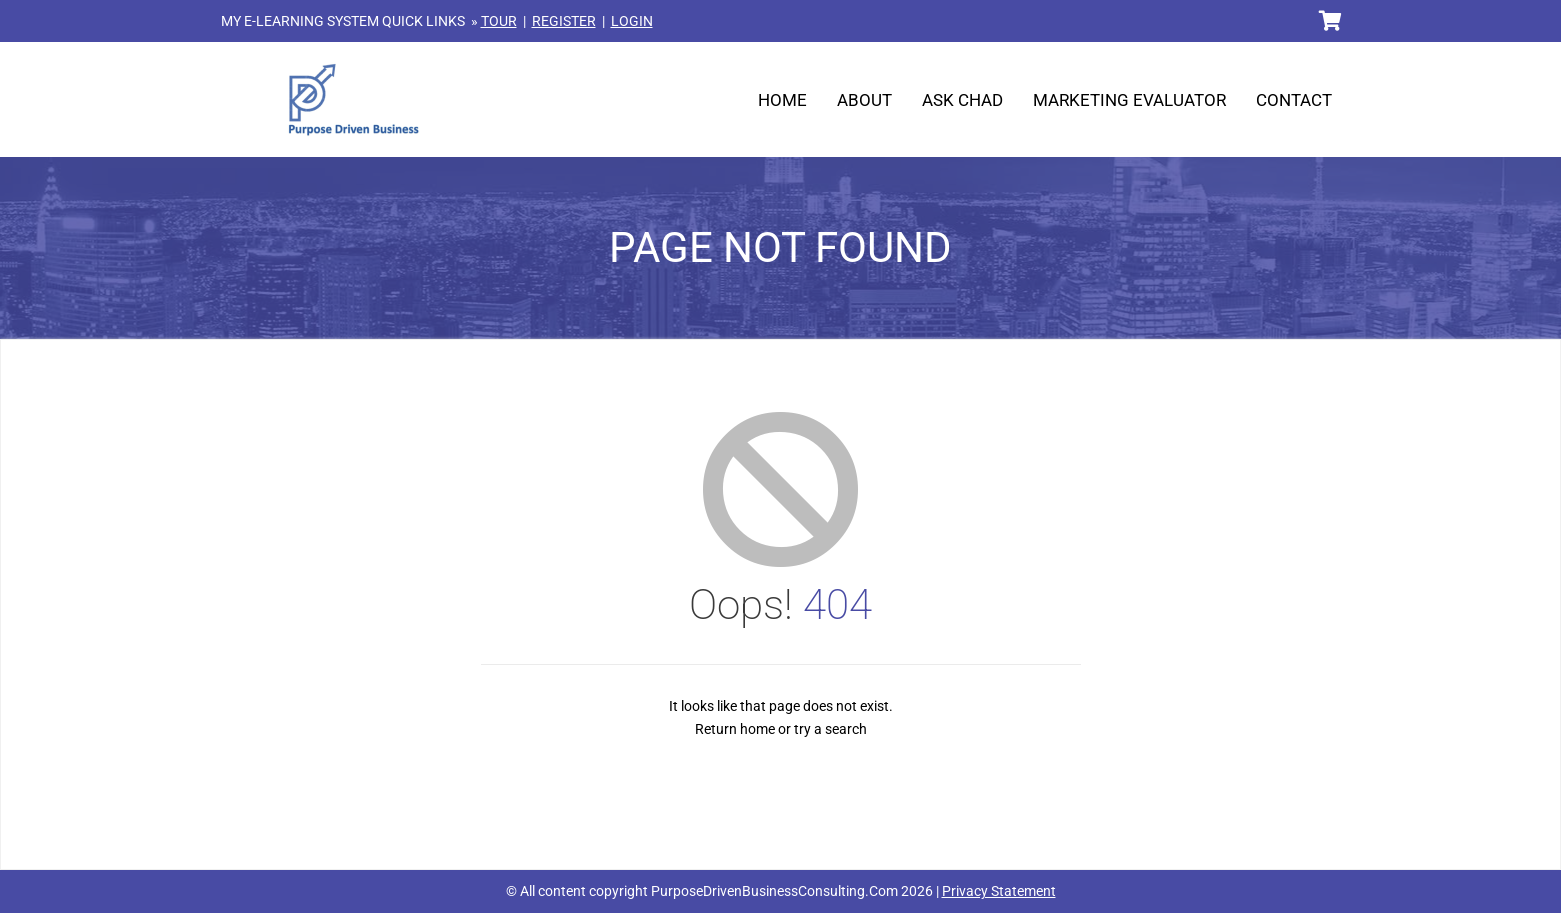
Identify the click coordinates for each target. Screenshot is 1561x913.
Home (782, 100)
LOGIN (632, 21)
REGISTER (564, 21)
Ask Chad (962, 100)
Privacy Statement (999, 891)
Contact (1294, 100)
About (864, 100)
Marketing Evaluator (1129, 100)
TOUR (499, 21)
